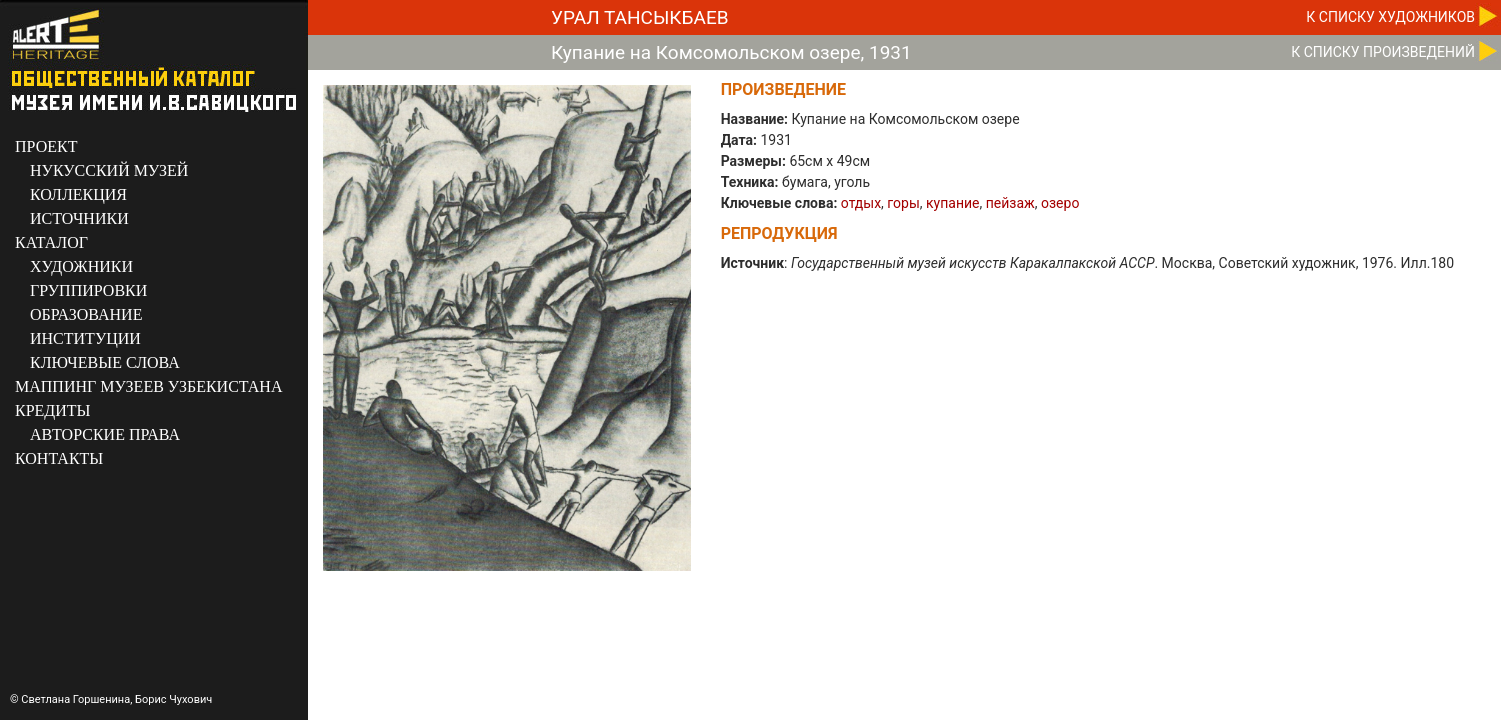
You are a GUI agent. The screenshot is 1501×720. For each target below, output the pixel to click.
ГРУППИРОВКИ (88, 290)
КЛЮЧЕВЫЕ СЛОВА (105, 362)
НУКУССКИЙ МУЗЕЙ (109, 170)
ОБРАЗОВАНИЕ (86, 314)
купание (952, 203)
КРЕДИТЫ (53, 410)
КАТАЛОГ (51, 242)
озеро (1060, 203)
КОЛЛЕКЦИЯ (78, 194)
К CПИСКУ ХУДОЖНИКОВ (1390, 17)
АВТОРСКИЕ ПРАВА (105, 434)
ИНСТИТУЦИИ (85, 338)
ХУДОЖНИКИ (81, 266)
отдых (861, 203)
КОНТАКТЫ (59, 458)
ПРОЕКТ (46, 146)
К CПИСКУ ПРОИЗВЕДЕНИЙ (1383, 52)
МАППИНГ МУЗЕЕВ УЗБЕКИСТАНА (148, 386)
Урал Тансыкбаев (640, 17)
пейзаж (1010, 203)
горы (903, 203)
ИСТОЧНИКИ (79, 218)
